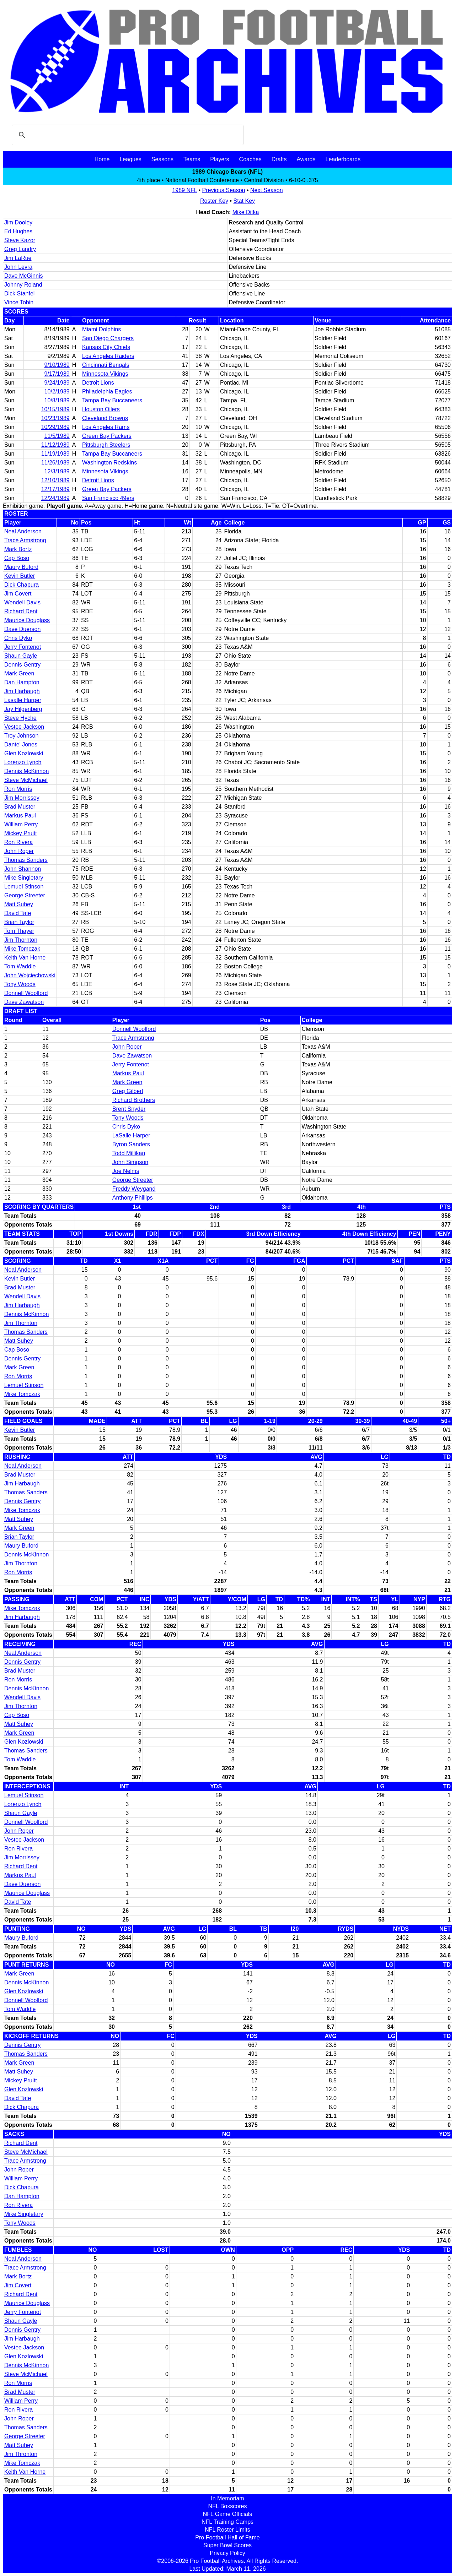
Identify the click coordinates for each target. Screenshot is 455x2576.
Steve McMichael (26, 780)
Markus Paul (20, 816)
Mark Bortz (18, 549)
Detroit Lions (98, 383)
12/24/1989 (55, 498)
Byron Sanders (131, 1144)
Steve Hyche (20, 718)
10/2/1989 (57, 391)
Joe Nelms (125, 1171)
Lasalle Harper (22, 700)
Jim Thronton (20, 2454)
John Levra (18, 267)
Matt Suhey (18, 904)
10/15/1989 (55, 409)
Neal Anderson (23, 531)
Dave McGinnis (23, 276)
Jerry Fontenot (22, 647)
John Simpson (130, 1162)
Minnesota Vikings (105, 374)
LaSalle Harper (131, 1135)
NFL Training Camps (227, 2522)
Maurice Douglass (27, 620)
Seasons (162, 159)
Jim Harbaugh (22, 691)
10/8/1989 (57, 400)
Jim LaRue (17, 258)
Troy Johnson (21, 736)
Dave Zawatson (24, 1002)
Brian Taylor (19, 922)
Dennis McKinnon (26, 771)
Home (102, 159)
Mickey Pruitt (20, 833)
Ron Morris (18, 789)
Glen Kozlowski (23, 753)
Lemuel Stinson (23, 887)
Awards (305, 159)
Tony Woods (20, 984)
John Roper (19, 851)
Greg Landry (20, 249)
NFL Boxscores (227, 2506)
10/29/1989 (55, 427)
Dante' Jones (20, 744)
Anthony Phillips (132, 1198)
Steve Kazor (19, 240)
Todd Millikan (128, 1153)
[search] (126, 135)
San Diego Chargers (108, 338)
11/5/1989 (57, 436)
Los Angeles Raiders (108, 356)
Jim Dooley (18, 222)
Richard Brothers (133, 1100)
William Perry (21, 824)
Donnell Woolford (26, 993)
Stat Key (244, 201)
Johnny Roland (23, 285)
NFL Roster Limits (227, 2530)
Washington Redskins (109, 463)
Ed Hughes (18, 231)
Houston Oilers (101, 409)
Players (219, 159)
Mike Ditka (245, 212)
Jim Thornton (20, 940)
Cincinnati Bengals (105, 365)
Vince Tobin (18, 302)
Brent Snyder (128, 1109)
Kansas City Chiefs (106, 347)
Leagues (130, 159)
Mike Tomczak (22, 949)
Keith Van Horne (25, 958)
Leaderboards (342, 159)
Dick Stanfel (19, 293)
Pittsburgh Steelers (106, 445)
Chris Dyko (18, 638)
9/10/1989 (57, 365)
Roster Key (214, 201)
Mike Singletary (23, 878)
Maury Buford (21, 567)
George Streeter (24, 895)
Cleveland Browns (105, 418)
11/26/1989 (55, 463)
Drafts (279, 159)
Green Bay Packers (107, 436)
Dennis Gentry (22, 665)
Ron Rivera (18, 842)
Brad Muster (19, 807)
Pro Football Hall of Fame (227, 2537)
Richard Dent (20, 611)
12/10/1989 (55, 480)
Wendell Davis (22, 602)
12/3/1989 (57, 471)
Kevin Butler (19, 576)
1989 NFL (184, 190)
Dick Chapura (21, 585)
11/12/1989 (55, 445)
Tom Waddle (20, 966)
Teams (191, 159)
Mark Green (19, 673)
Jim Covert (17, 594)
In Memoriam (227, 2498)
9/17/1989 (57, 374)
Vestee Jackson (24, 727)
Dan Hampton (21, 682)
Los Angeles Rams (105, 427)
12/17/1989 (55, 489)
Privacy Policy (227, 2553)
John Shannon (22, 869)
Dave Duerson (22, 629)
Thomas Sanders (26, 860)
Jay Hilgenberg (23, 709)
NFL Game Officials (227, 2514)
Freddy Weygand (134, 1189)
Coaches (250, 159)
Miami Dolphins (101, 329)
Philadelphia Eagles (107, 391)
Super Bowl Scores (227, 2545)
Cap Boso (16, 558)
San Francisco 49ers (108, 498)
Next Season (266, 190)
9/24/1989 (57, 383)
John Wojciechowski (29, 975)
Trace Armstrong (25, 540)
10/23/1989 (55, 418)
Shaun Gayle (20, 656)
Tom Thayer (19, 931)
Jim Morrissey (21, 798)
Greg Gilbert (127, 1091)
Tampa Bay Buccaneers (112, 400)
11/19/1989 (55, 454)
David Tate (17, 913)
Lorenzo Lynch (22, 762)
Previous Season (223, 190)
